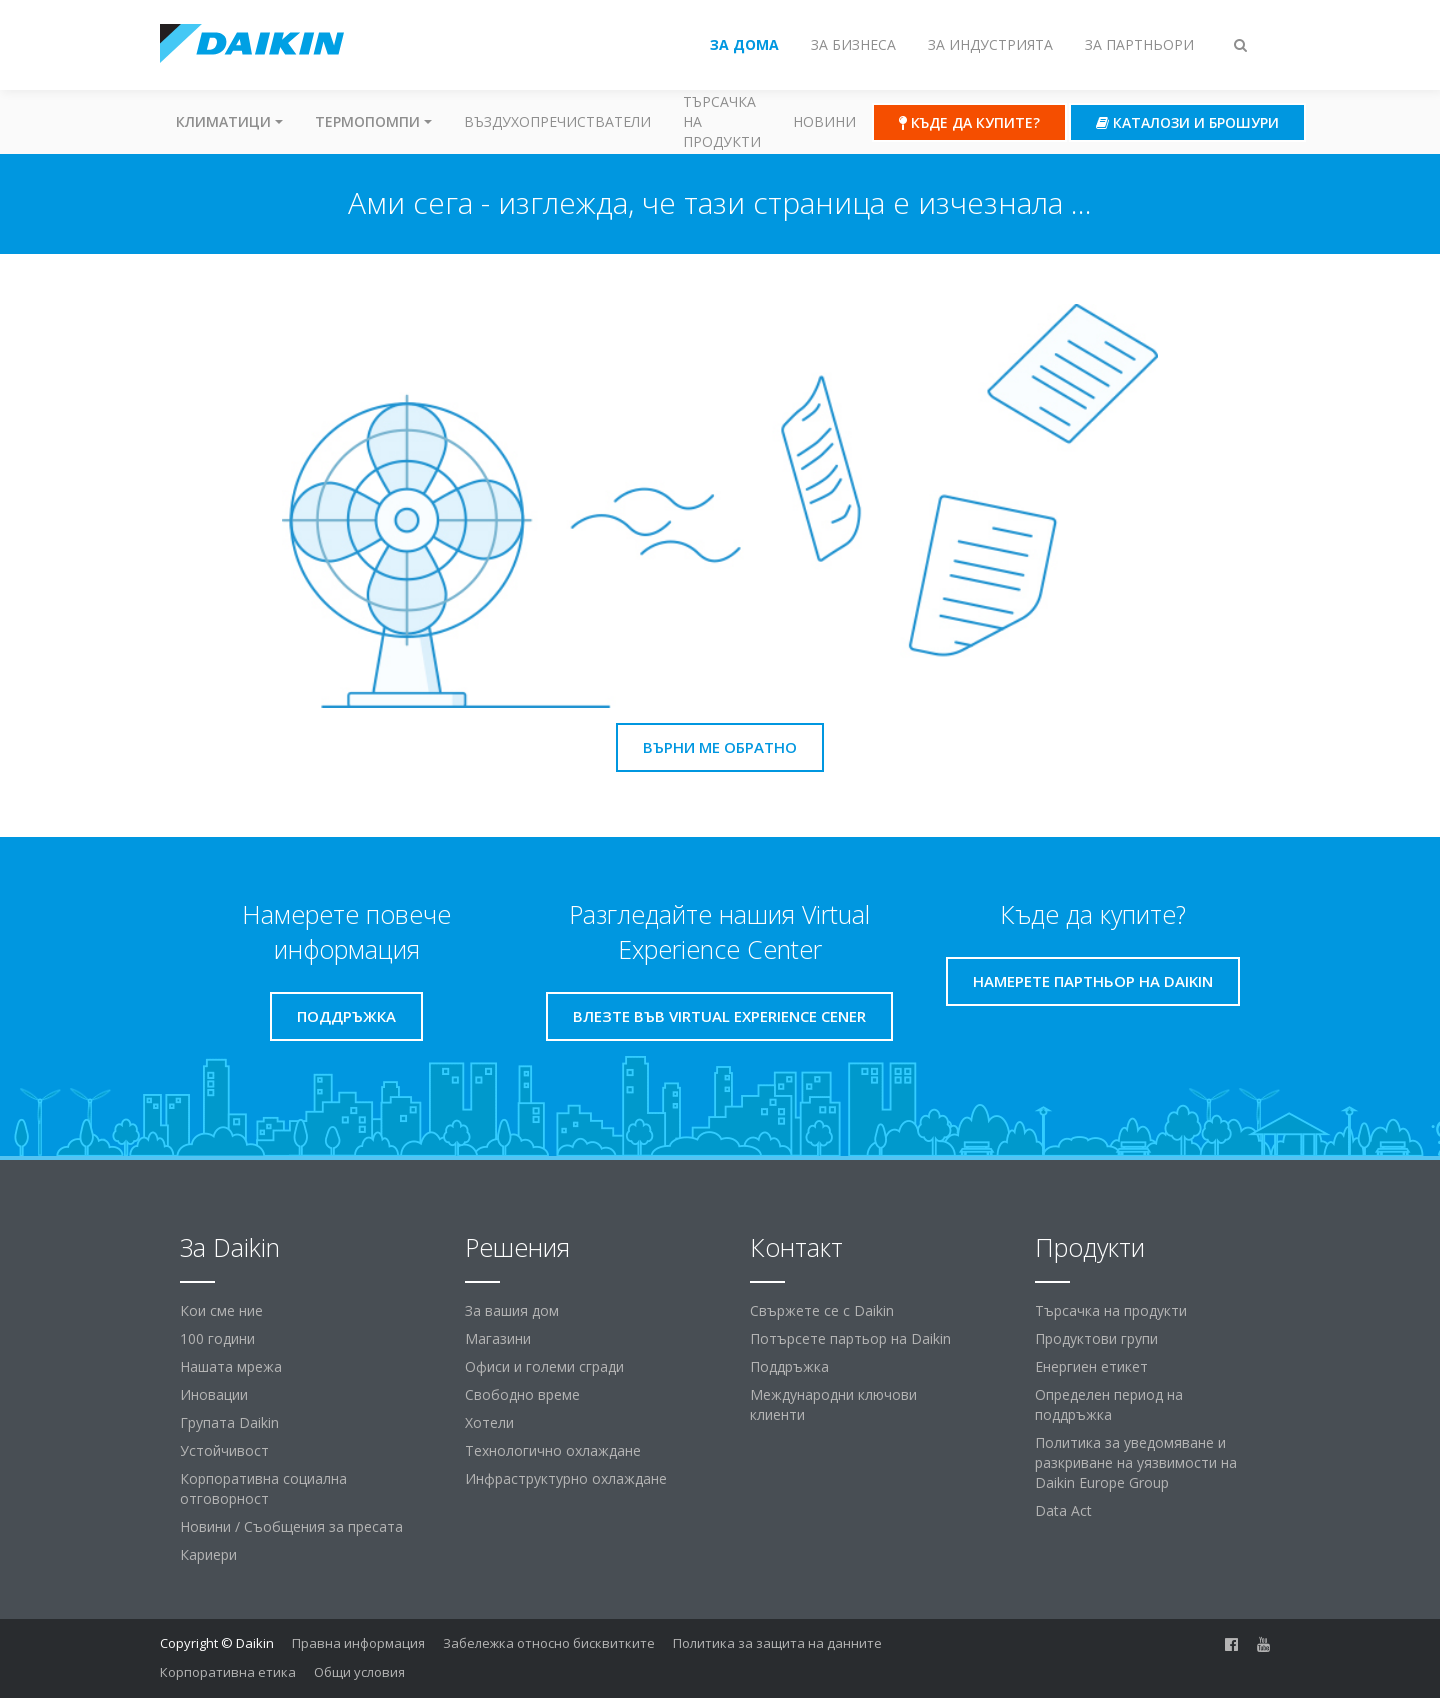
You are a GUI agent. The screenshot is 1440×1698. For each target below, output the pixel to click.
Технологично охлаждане (553, 1450)
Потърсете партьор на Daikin (850, 1338)
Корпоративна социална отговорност (263, 1488)
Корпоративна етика (228, 1672)
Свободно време (522, 1394)
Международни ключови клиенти (833, 1404)
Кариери (208, 1554)
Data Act (1063, 1510)
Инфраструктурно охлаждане (566, 1478)
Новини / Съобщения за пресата (291, 1526)
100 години (217, 1338)
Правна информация (358, 1643)
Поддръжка (789, 1366)
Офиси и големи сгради (544, 1366)
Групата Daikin (229, 1422)
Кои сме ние (221, 1310)
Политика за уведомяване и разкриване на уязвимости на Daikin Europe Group (1136, 1462)
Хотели (489, 1422)
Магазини (498, 1338)
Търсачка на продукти (722, 121)
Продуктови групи (1096, 1338)
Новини (824, 121)
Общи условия (359, 1672)
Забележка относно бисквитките (549, 1643)
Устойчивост (224, 1450)
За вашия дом (512, 1310)
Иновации (214, 1394)
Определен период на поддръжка (1109, 1404)
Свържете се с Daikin (822, 1310)
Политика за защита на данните (777, 1643)
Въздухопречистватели (557, 121)
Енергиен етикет (1091, 1366)
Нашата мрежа (231, 1366)
